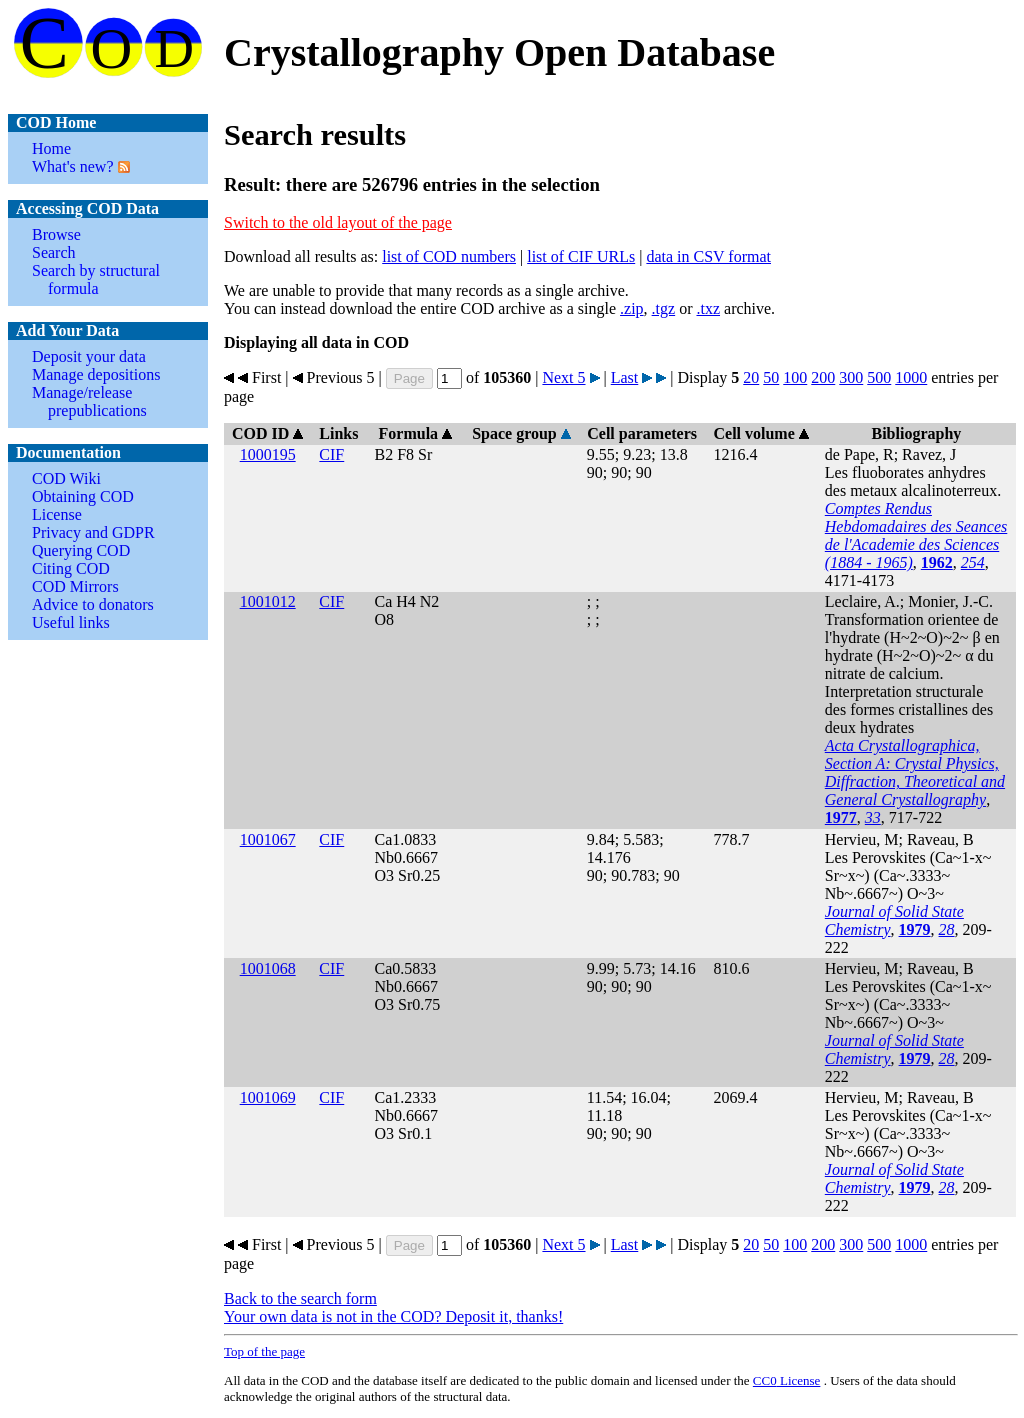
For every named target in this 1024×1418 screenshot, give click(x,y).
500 (879, 377)
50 (771, 377)
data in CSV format (708, 256)
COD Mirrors (75, 586)
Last (625, 377)
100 (795, 377)
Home (51, 148)
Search (54, 252)
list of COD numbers (449, 256)
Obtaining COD (83, 496)
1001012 (268, 601)
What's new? (73, 166)
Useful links (71, 622)
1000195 (268, 454)
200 (823, 377)
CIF (331, 454)
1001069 (268, 1097)
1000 (911, 377)
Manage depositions (96, 374)
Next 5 (563, 377)
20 (751, 377)
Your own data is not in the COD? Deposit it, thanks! (393, 1316)
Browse (56, 234)
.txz (708, 308)
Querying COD (81, 550)
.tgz (664, 308)
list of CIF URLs (581, 256)
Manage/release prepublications (89, 401)
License (57, 514)
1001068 (268, 968)
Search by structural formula (96, 279)
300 (851, 377)
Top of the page (264, 1351)
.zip (632, 308)
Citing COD (71, 568)
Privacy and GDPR (93, 532)
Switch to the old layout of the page (338, 222)
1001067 (268, 839)
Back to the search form (300, 1298)
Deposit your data (89, 356)
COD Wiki (66, 478)
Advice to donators (93, 604)
